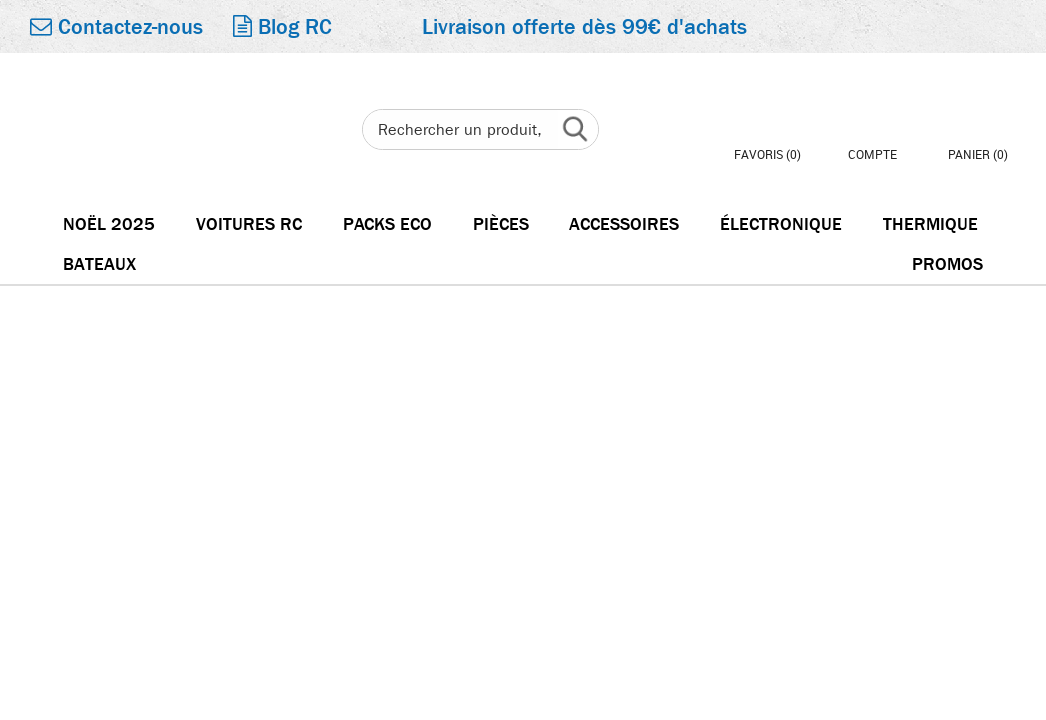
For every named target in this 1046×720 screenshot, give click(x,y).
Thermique (930, 224)
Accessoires (624, 224)
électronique (781, 224)
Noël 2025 (109, 224)
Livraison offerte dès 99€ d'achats (584, 27)
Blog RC (282, 27)
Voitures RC (249, 224)
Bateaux (99, 264)
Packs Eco (387, 224)
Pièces (501, 224)
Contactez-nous (116, 27)
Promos (947, 264)
